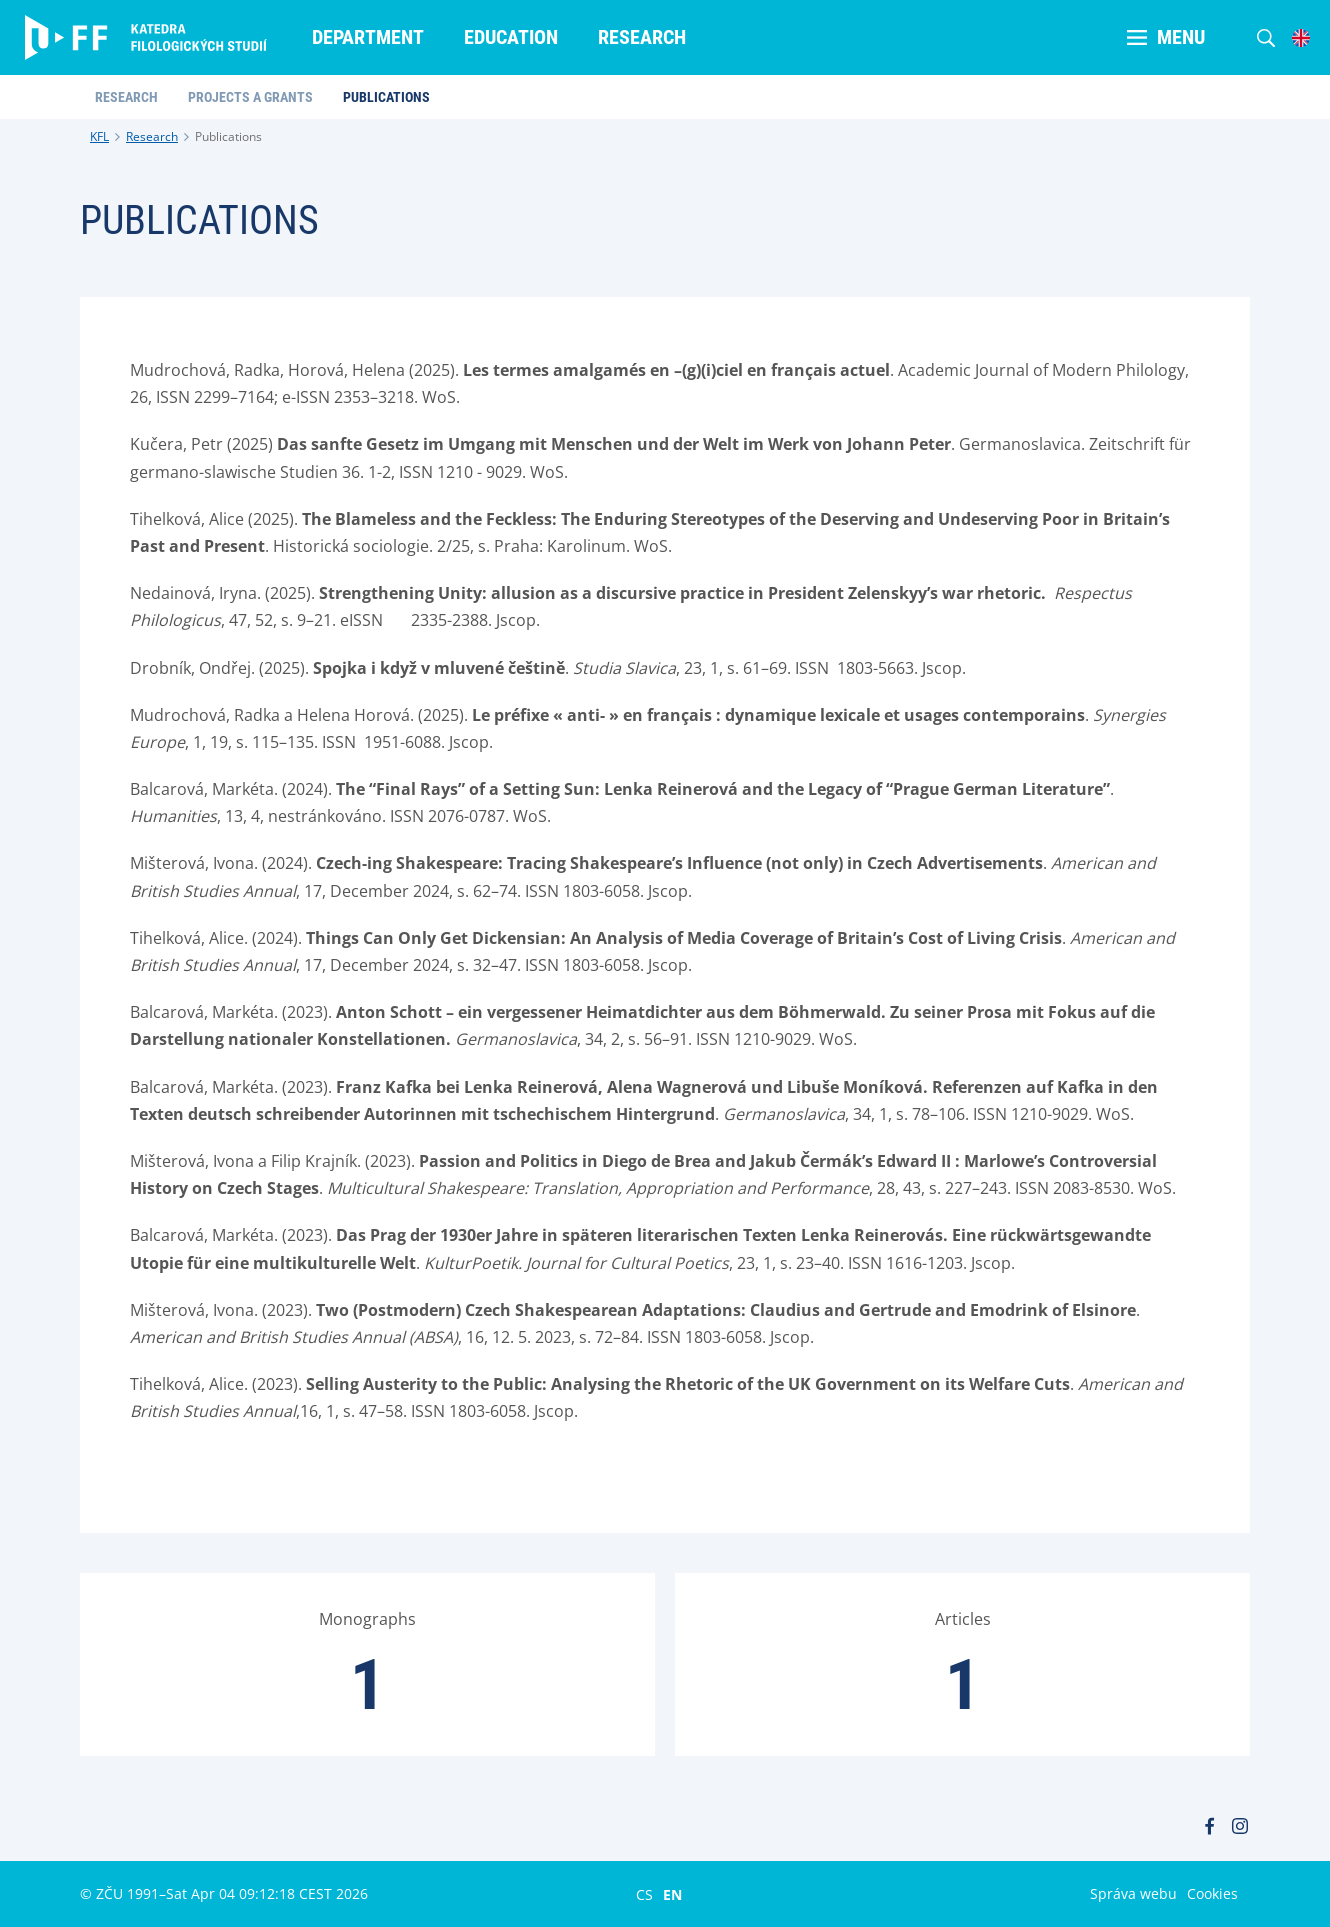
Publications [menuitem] (386, 97)
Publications (228, 136)
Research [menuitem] (642, 37)
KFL (99, 136)
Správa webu (1133, 1893)
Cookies (1212, 1893)
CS (644, 1894)
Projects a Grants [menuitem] (250, 97)
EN (672, 1894)
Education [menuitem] (511, 37)
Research (152, 136)
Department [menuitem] (368, 37)
